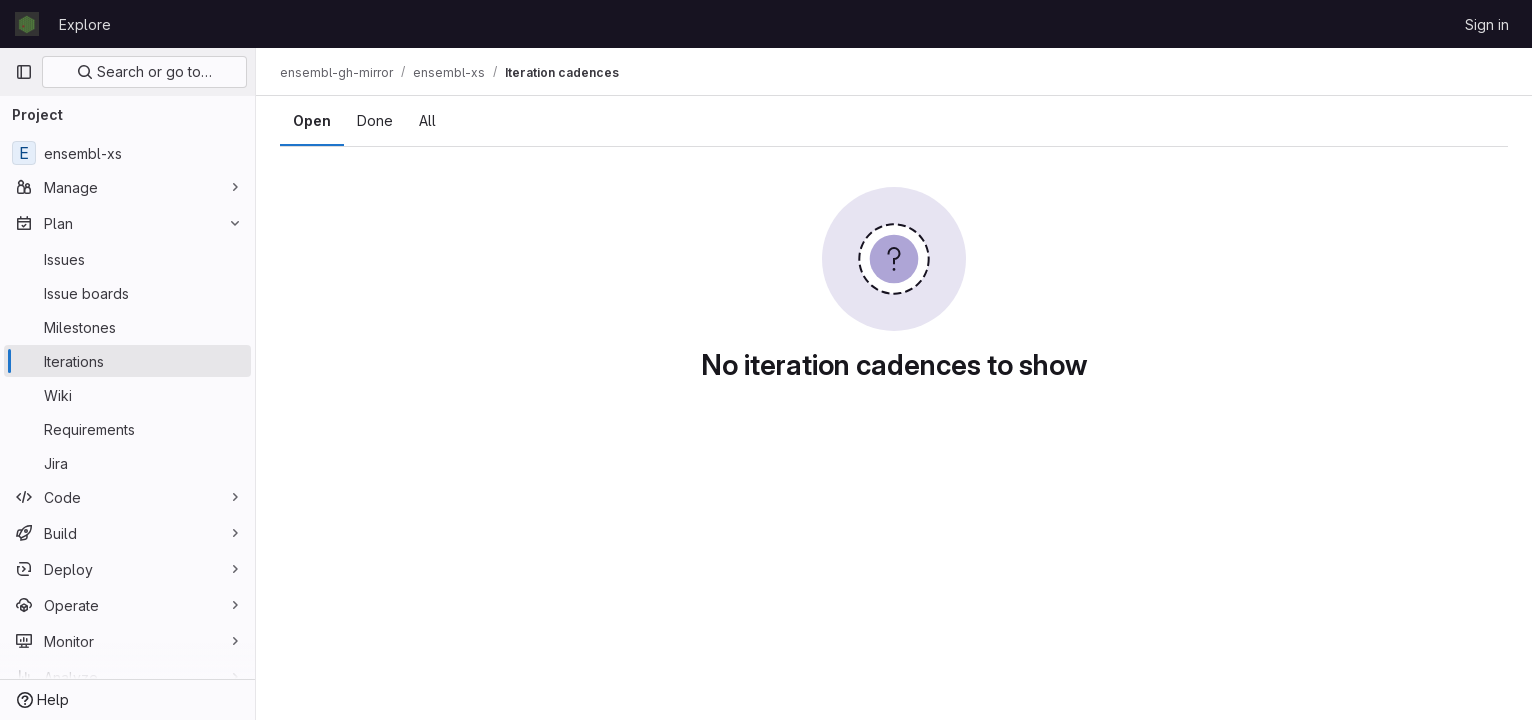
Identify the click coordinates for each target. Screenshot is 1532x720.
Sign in (1487, 24)
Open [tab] (312, 120)
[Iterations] (127, 361)
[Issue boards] (127, 293)
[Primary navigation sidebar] (24, 72)
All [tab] (427, 120)
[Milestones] (127, 327)
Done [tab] (375, 120)
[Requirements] (127, 429)
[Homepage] (27, 24)
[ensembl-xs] (127, 153)
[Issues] (127, 259)
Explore (85, 24)
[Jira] (127, 463)
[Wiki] (127, 395)
